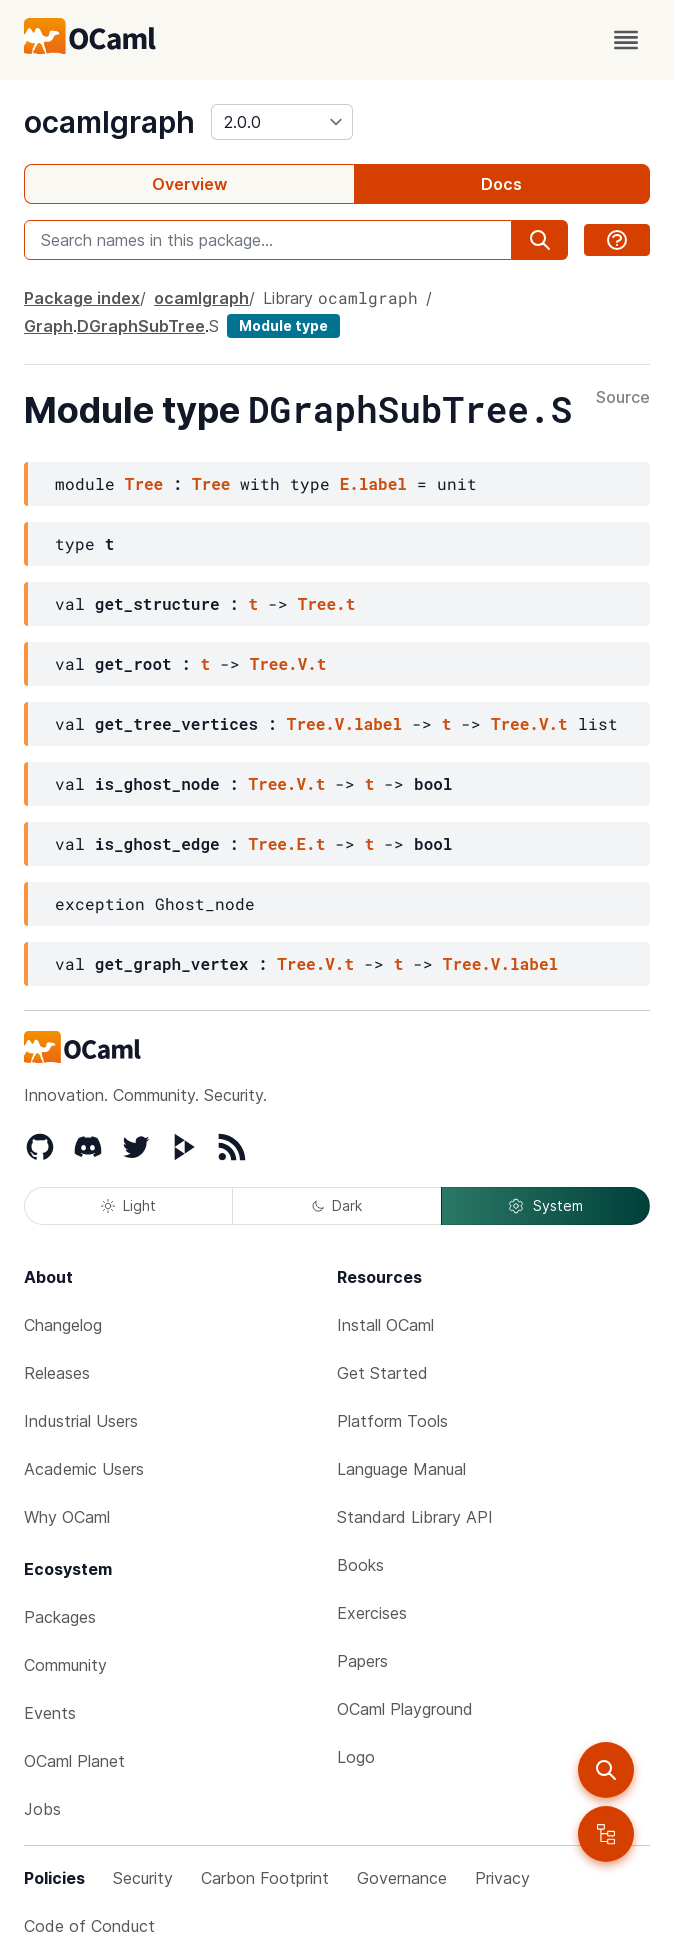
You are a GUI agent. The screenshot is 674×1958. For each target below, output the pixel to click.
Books (360, 1565)
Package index (82, 298)
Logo (356, 1757)
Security (143, 1878)
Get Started (382, 1373)
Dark (337, 1205)
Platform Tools (392, 1421)
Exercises (372, 1613)
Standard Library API (415, 1517)
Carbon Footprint (265, 1878)
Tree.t (327, 603)
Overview (189, 184)
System (545, 1206)
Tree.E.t (286, 843)
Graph (48, 326)
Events (50, 1713)
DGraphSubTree (141, 326)
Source (623, 398)
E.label (373, 483)
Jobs (42, 1809)
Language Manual (401, 1469)
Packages (60, 1617)
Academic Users (84, 1469)
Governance (402, 1878)
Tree (144, 483)
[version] (282, 122)
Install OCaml (385, 1325)
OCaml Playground (405, 1709)
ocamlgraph (109, 122)
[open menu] (626, 40)
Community (65, 1665)
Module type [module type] (283, 325)
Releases (57, 1373)
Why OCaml (67, 1517)
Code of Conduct (89, 1926)
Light (128, 1205)
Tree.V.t (288, 663)
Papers (362, 1661)
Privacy (502, 1878)
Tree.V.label (344, 723)
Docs (501, 184)
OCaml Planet (74, 1761)
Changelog (63, 1325)
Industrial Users (81, 1421)
